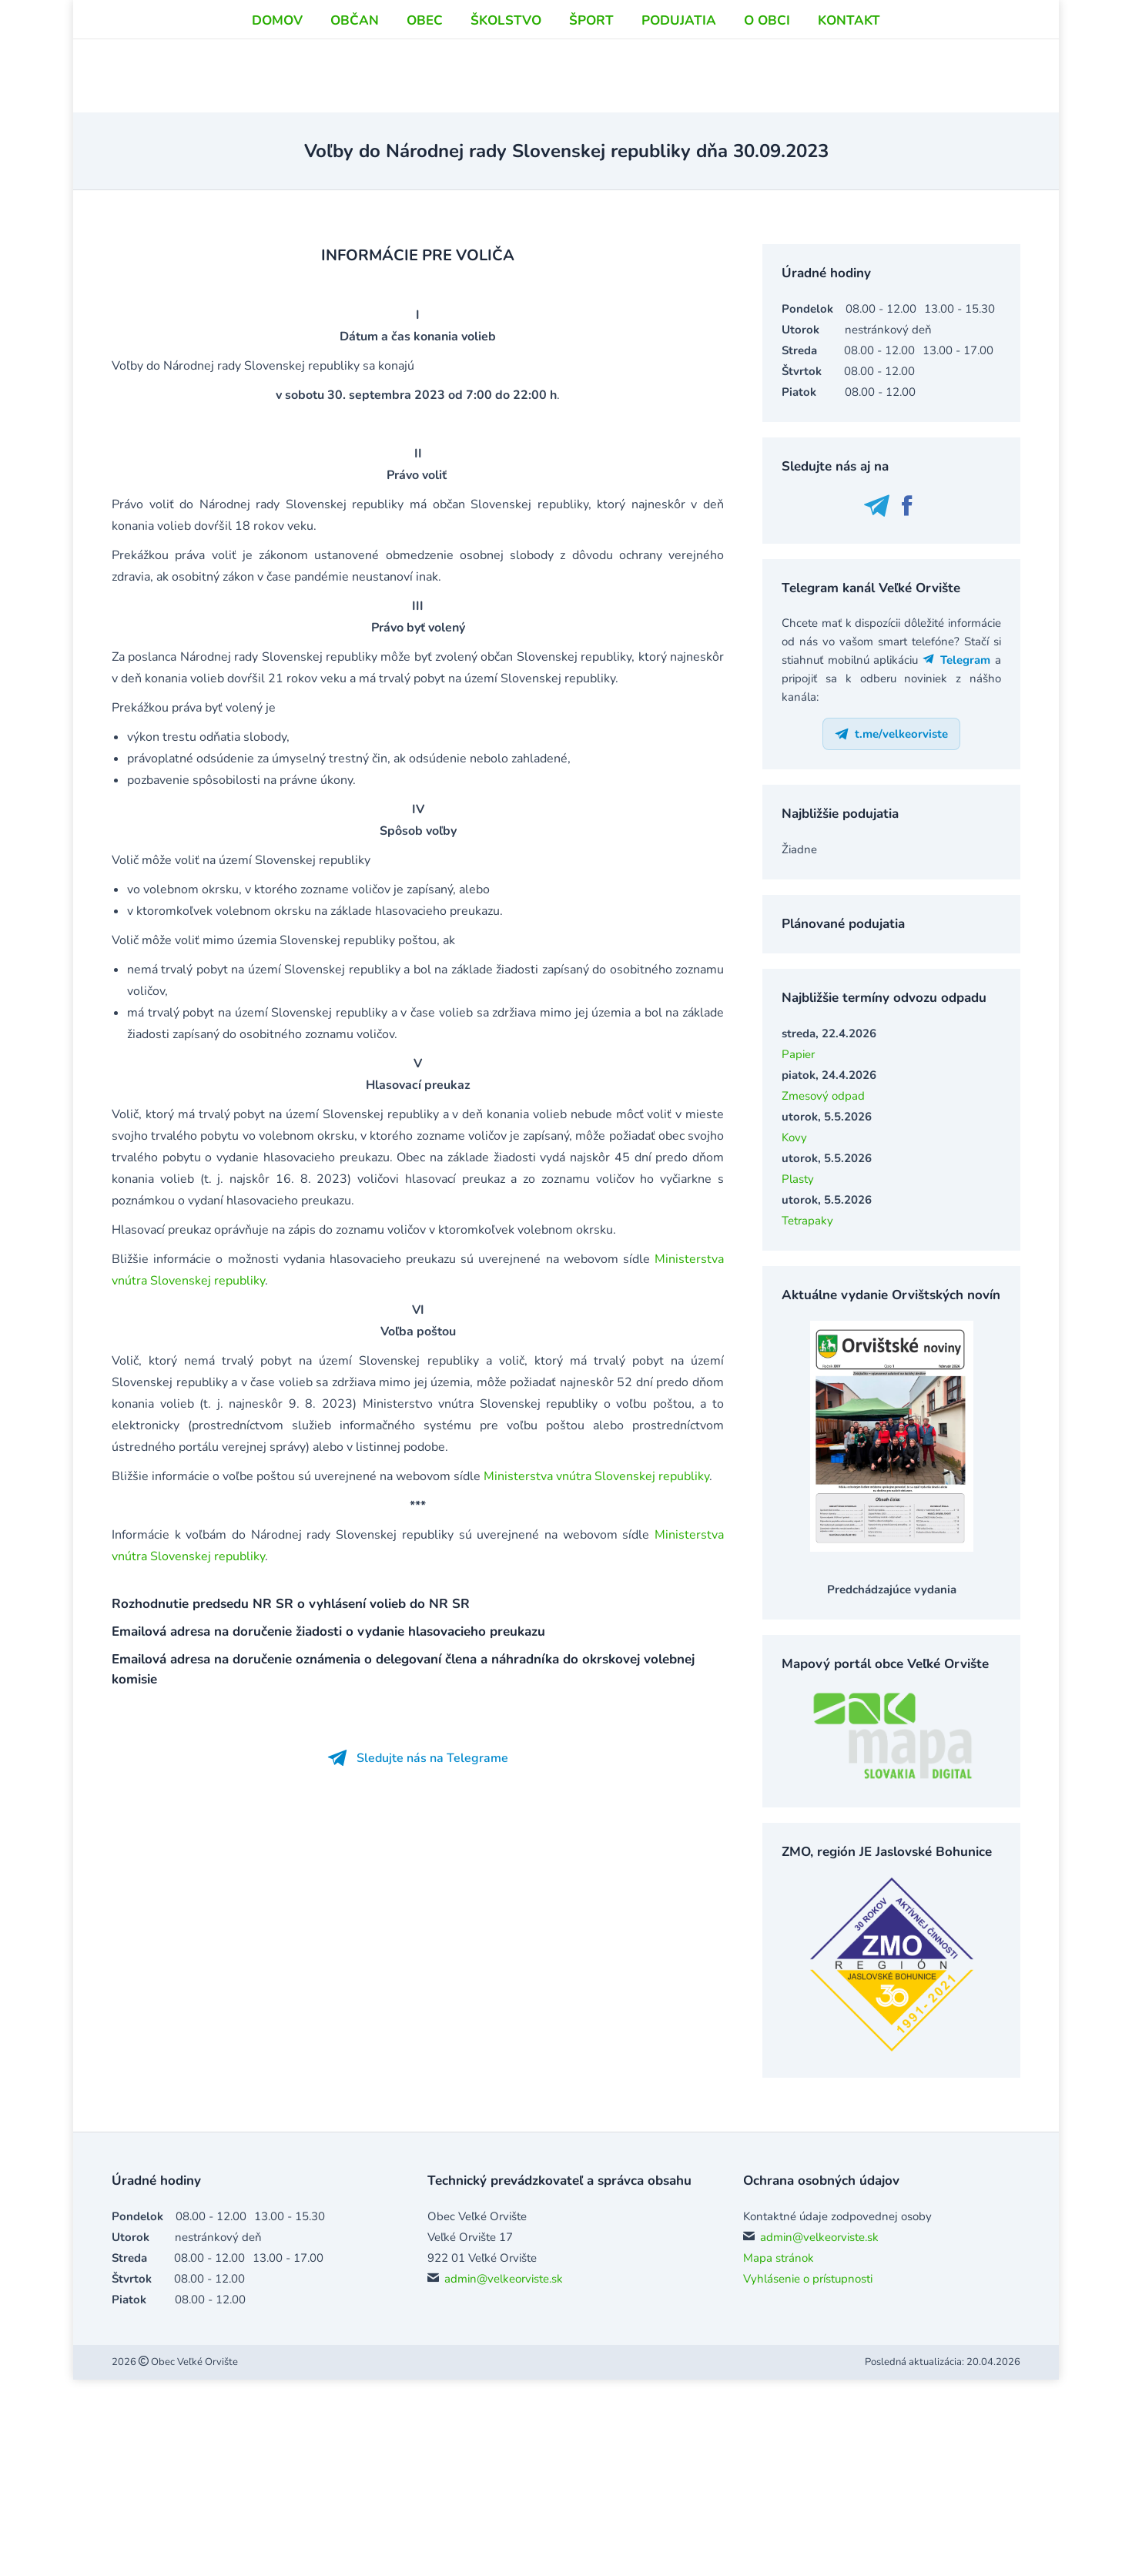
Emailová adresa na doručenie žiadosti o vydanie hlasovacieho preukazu (328, 1631)
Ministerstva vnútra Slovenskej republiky (596, 1476)
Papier (798, 1054)
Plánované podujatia (843, 924)
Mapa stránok (778, 2258)
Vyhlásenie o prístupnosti (807, 2278)
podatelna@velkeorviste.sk (848, 46)
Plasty (798, 1179)
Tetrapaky (807, 1220)
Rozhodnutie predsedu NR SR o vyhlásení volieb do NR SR (291, 1604)
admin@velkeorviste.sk (503, 2278)
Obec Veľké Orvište (193, 2362)
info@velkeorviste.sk (832, 29)
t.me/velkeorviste (891, 734)
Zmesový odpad (823, 1096)
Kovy (794, 1137)
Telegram (957, 660)
